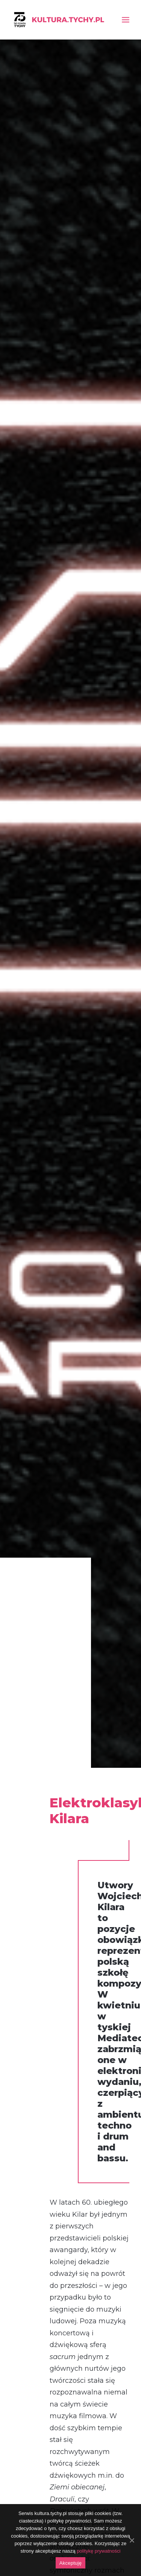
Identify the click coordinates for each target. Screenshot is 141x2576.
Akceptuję (70, 2563)
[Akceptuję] (131, 2540)
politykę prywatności (98, 2551)
